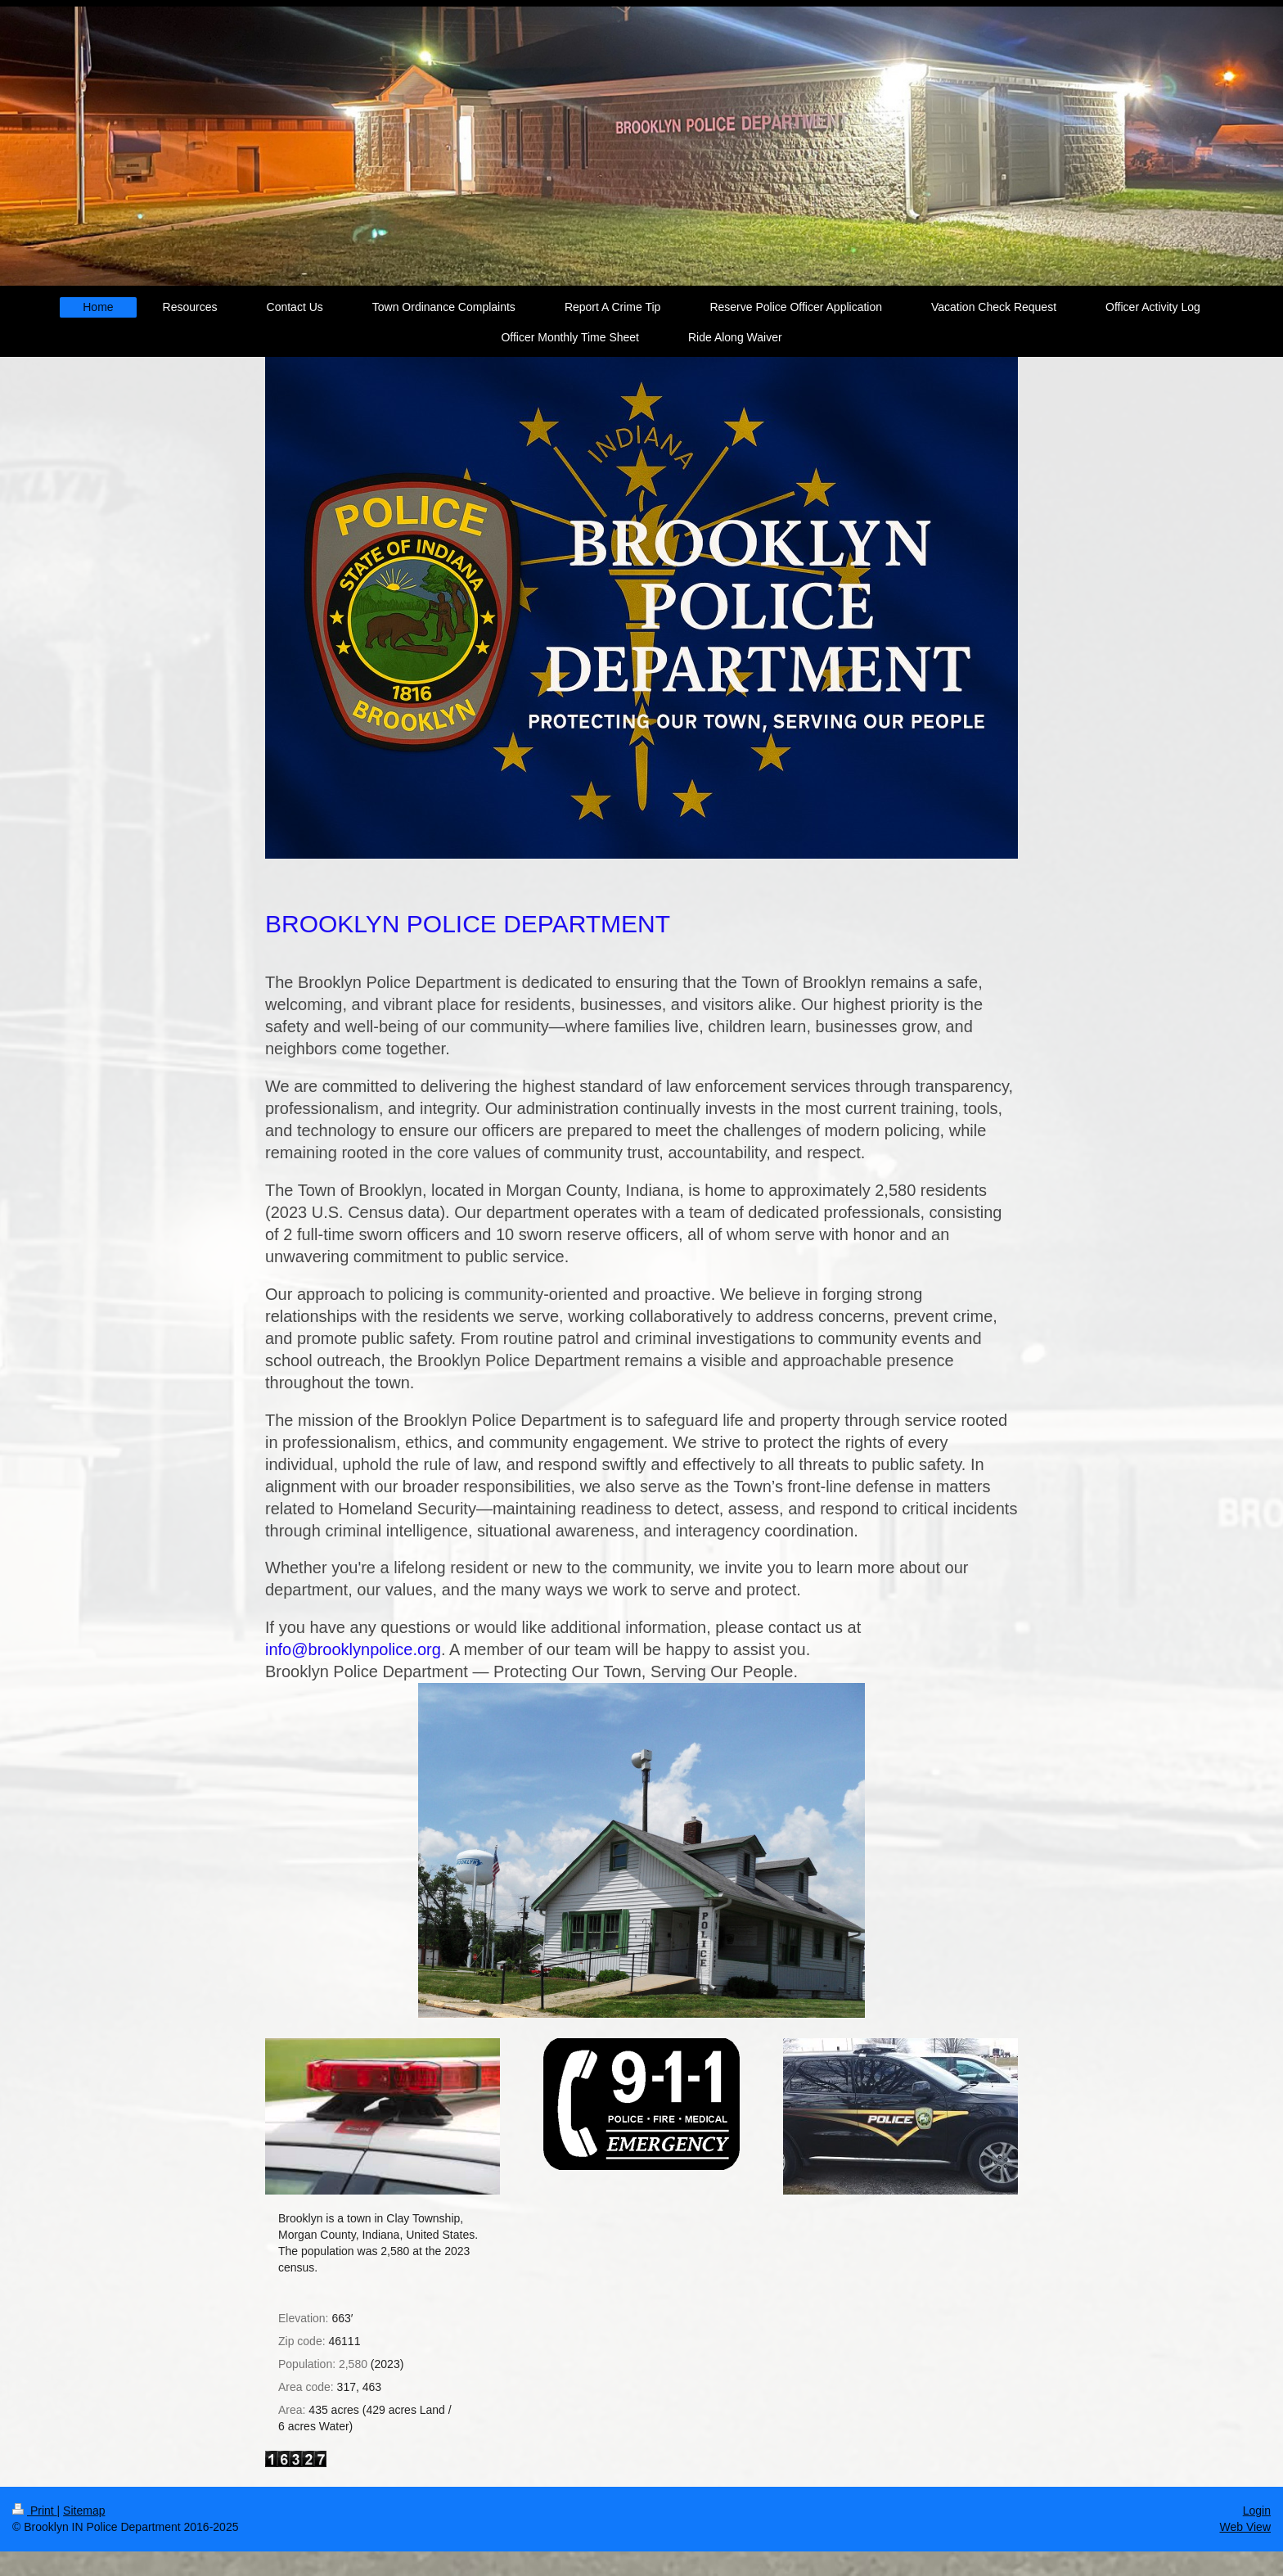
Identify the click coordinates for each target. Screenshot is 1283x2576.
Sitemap (84, 2510)
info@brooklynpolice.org (353, 1649)
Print (34, 2510)
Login (1257, 2510)
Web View (1245, 2526)
